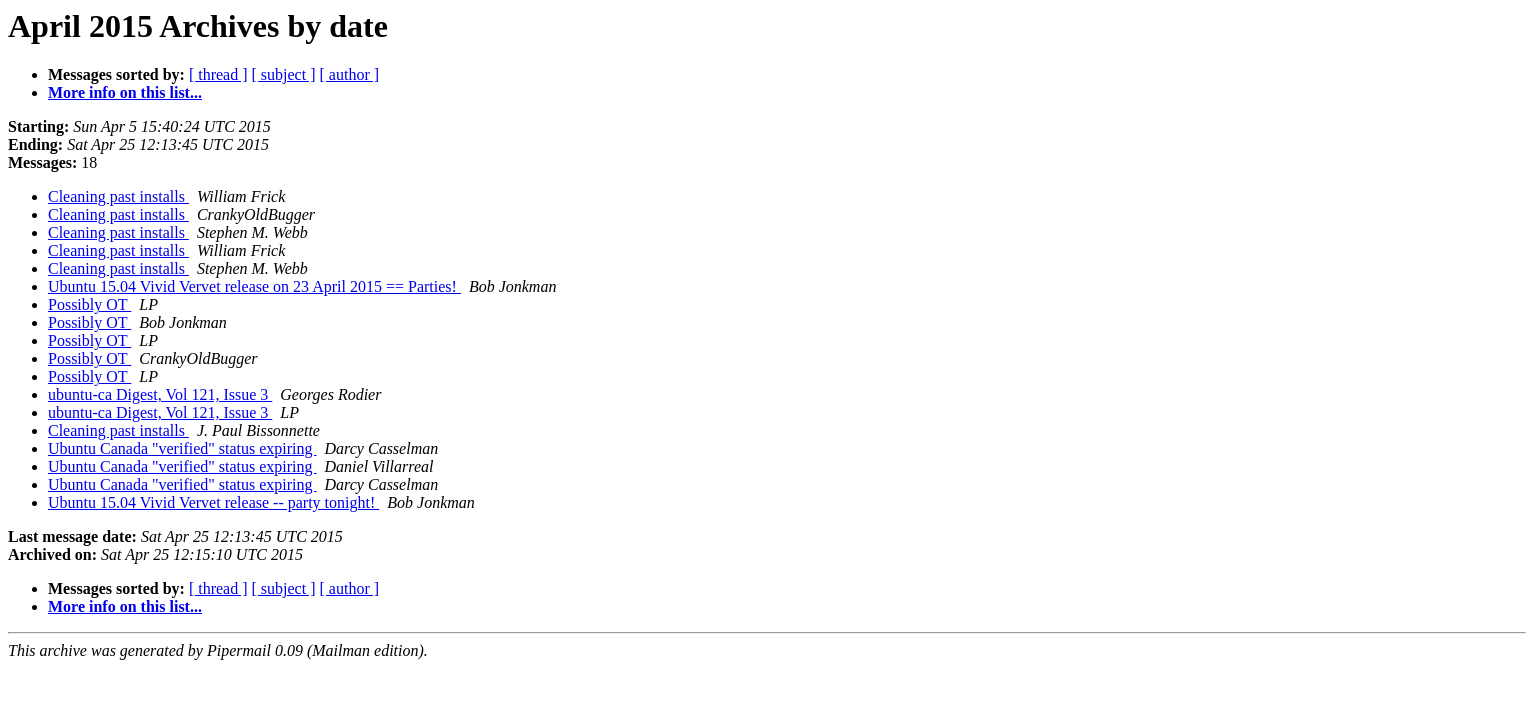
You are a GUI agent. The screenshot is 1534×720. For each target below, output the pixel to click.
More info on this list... (125, 92)
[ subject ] (284, 74)
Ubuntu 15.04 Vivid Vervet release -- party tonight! (213, 502)
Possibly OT (89, 304)
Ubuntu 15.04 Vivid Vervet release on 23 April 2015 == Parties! (254, 286)
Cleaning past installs (118, 196)
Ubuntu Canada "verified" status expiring (182, 448)
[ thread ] (218, 74)
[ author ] (350, 74)
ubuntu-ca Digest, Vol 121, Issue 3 (160, 394)
